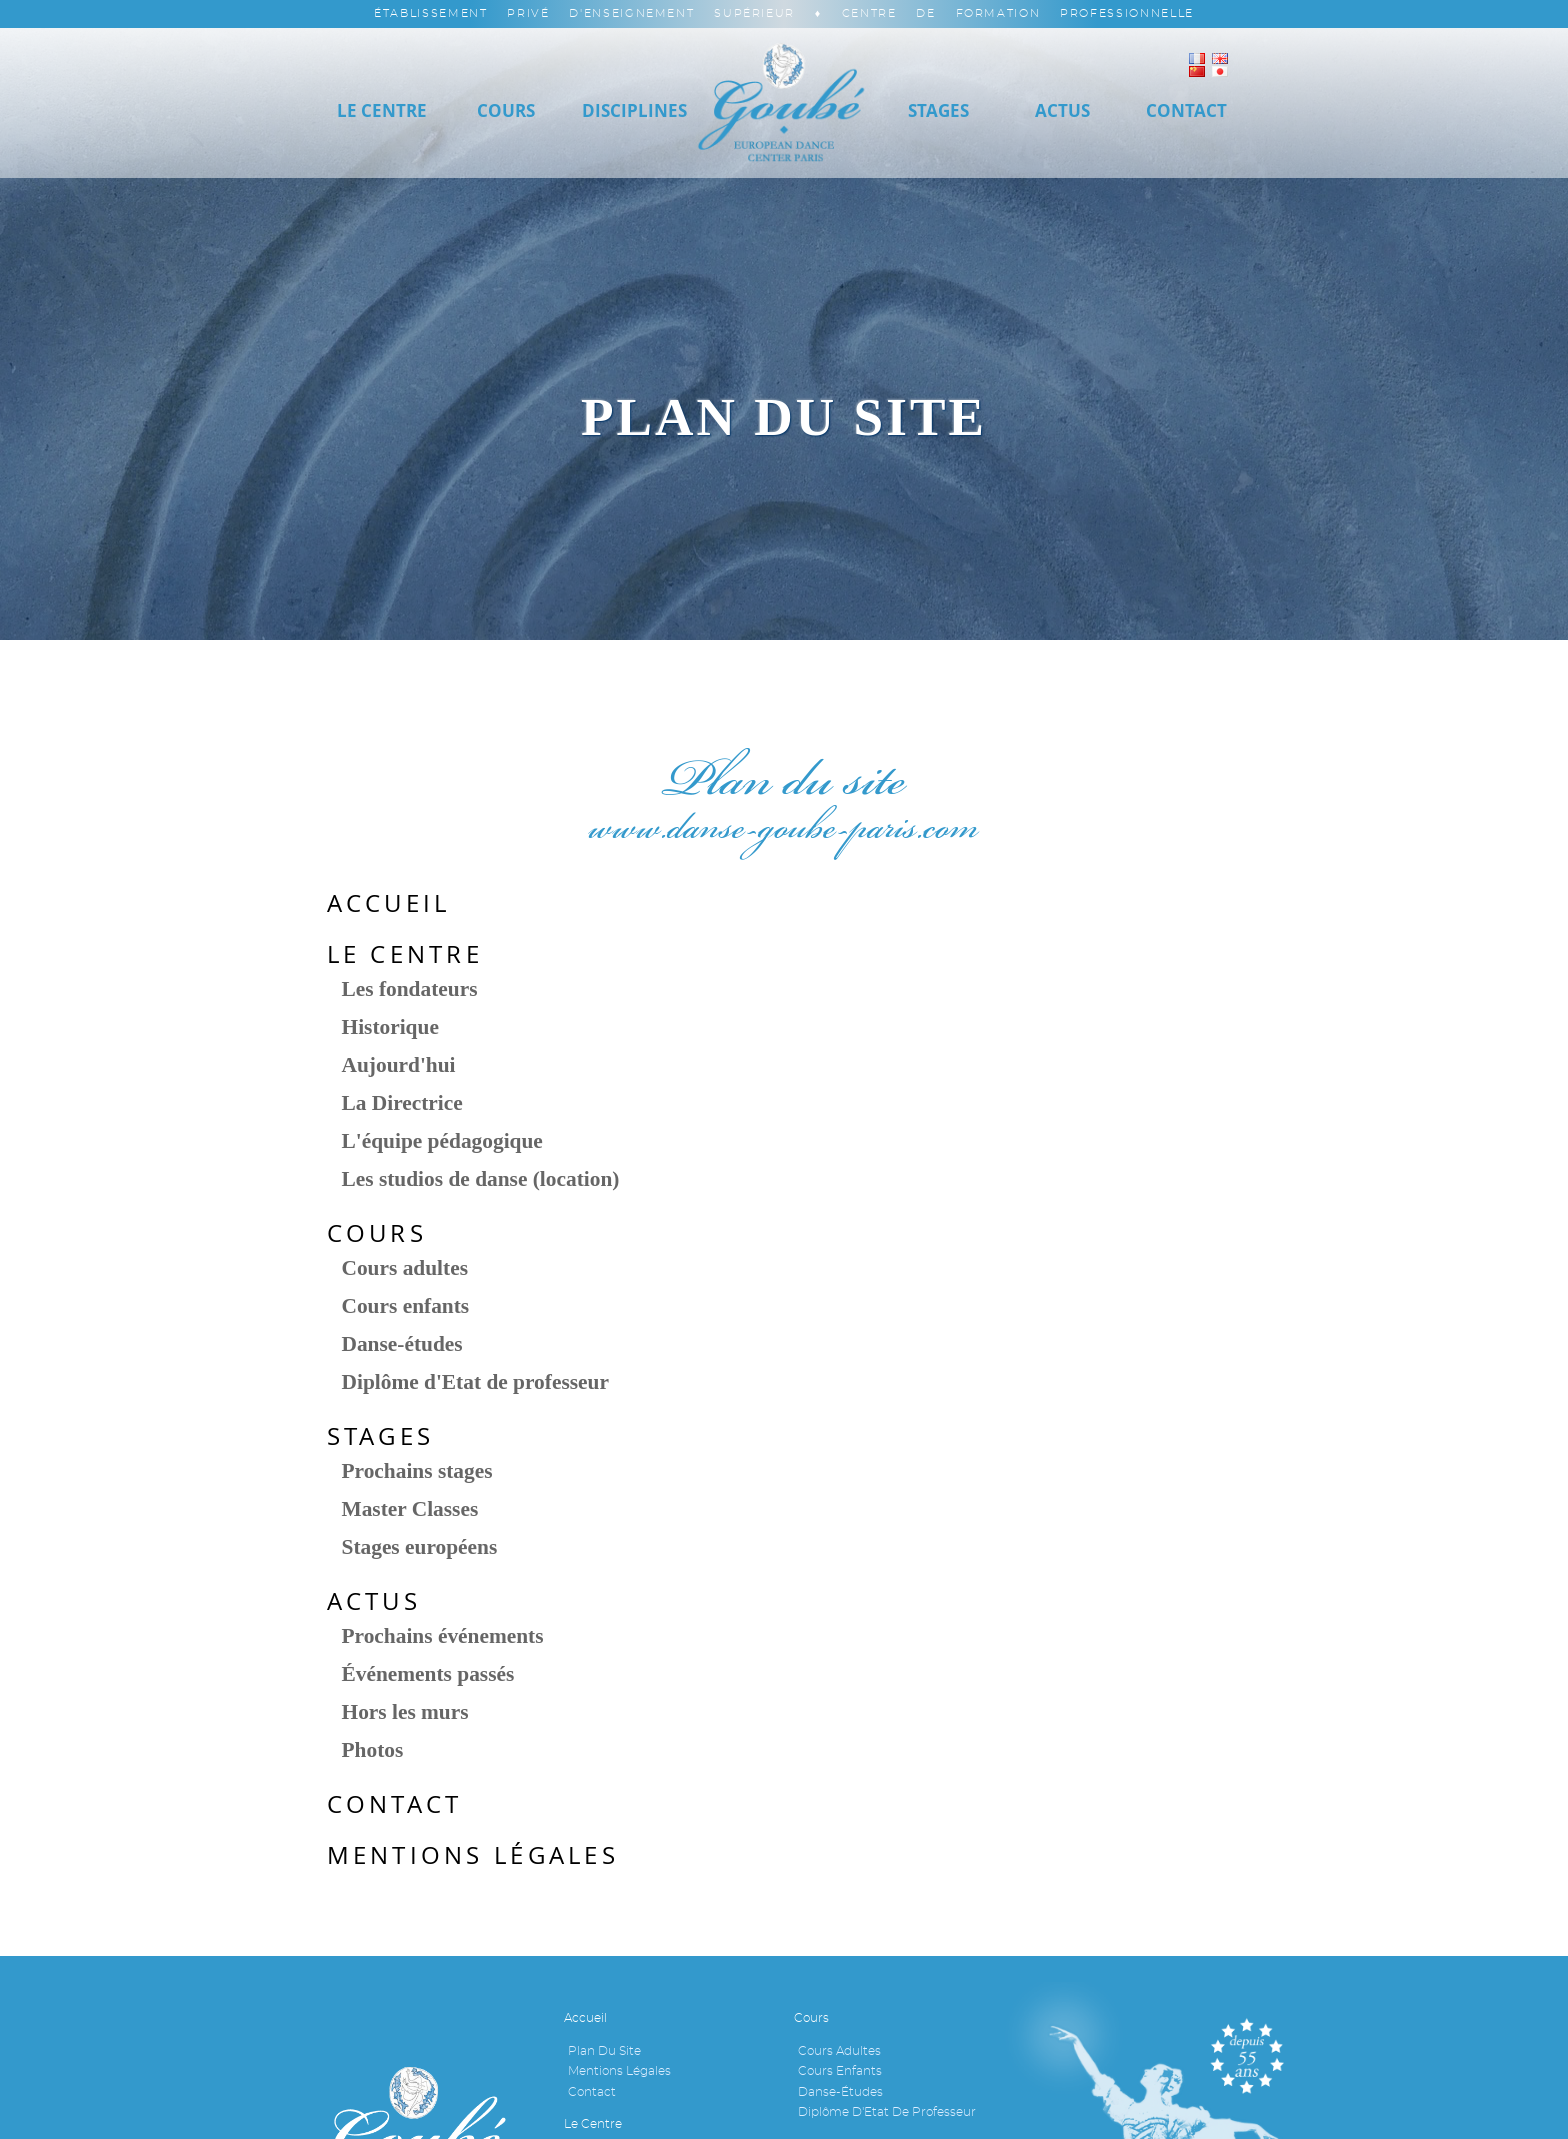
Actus (1062, 110)
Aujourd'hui (399, 1065)
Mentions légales (473, 1855)
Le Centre (382, 110)
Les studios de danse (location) (481, 1179)
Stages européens (420, 1547)
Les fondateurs (410, 989)
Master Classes (410, 1509)
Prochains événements (443, 1636)
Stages (938, 110)
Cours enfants (406, 1306)
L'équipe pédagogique (442, 1141)
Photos (373, 1750)
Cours (506, 110)
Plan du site (604, 2051)
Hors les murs (405, 1712)
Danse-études (402, 1344)
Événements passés (428, 1674)
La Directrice (402, 1103)
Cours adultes (405, 1268)
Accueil (389, 903)
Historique (390, 1027)
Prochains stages (417, 1471)
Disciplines (634, 110)
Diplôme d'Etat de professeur (475, 1382)
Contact (395, 1804)
